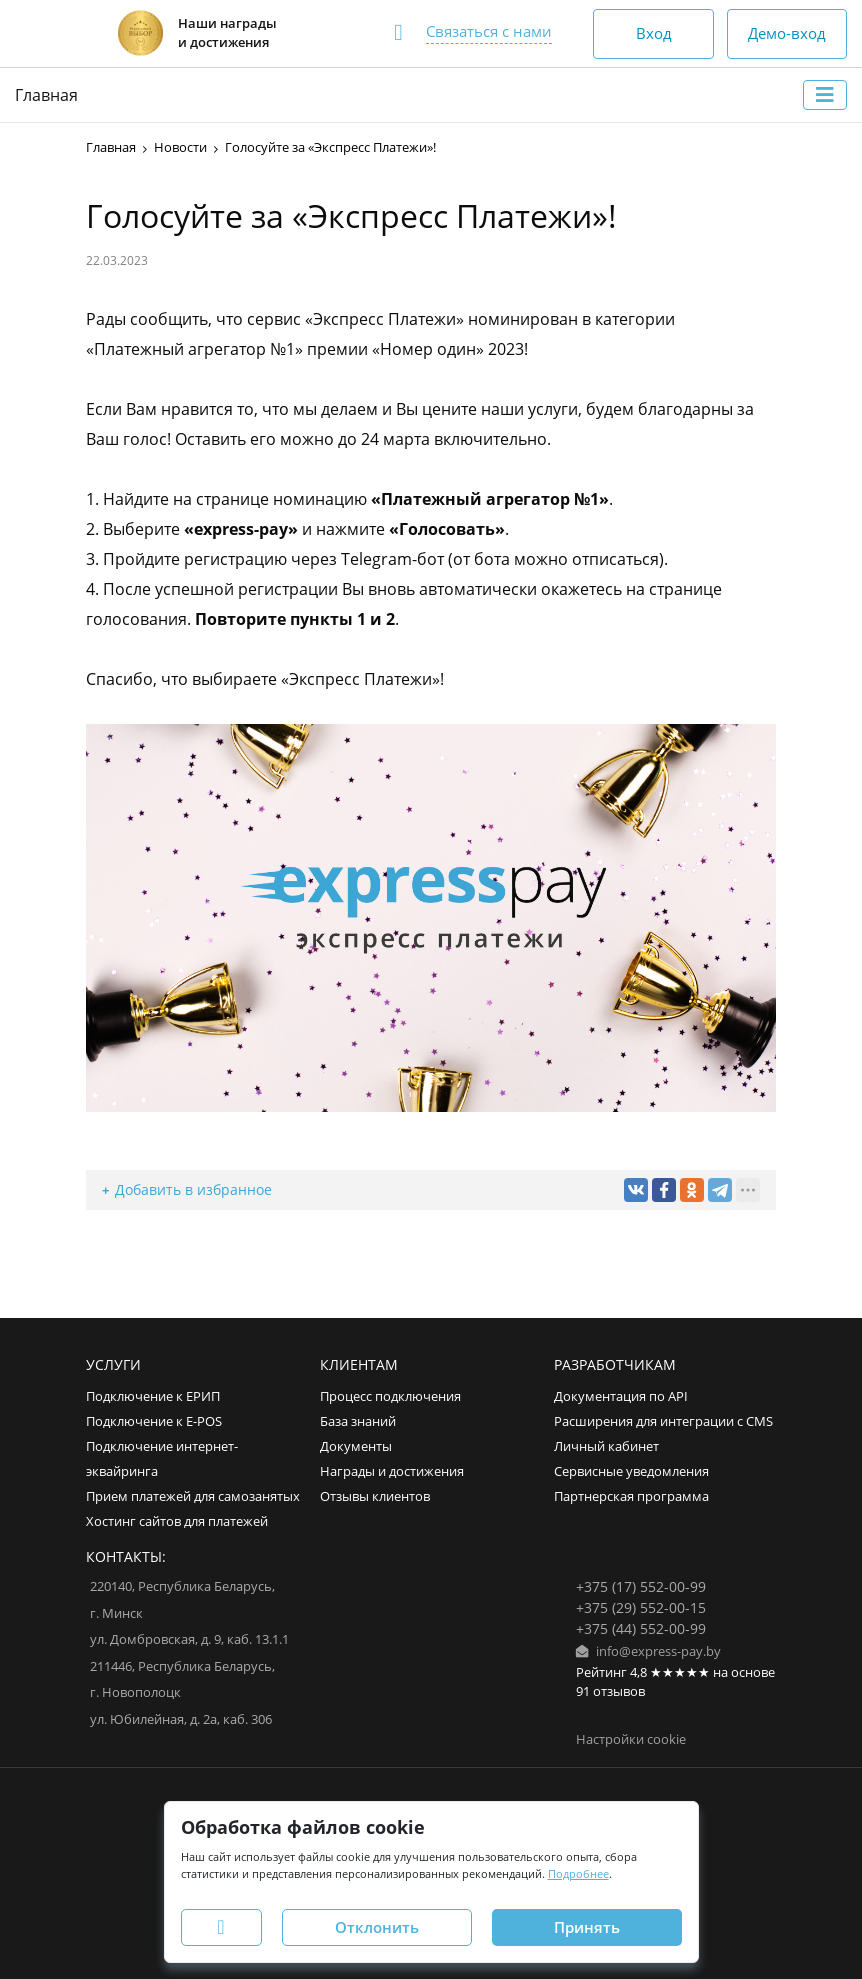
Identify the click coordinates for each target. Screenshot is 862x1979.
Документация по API (621, 1396)
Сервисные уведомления (631, 1471)
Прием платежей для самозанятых (193, 1496)
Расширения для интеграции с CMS (663, 1421)
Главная (46, 95)
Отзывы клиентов (375, 1496)
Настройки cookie (631, 1739)
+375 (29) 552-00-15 (641, 1607)
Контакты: (126, 1556)
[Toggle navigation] (825, 95)
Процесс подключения (390, 1396)
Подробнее (578, 1873)
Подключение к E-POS (154, 1421)
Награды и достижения (392, 1471)
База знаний (358, 1421)
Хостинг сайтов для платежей (177, 1521)
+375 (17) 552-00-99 (641, 1586)
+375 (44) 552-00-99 (641, 1628)
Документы (356, 1446)
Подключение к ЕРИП (153, 1396)
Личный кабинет (606, 1446)
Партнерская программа (631, 1496)
